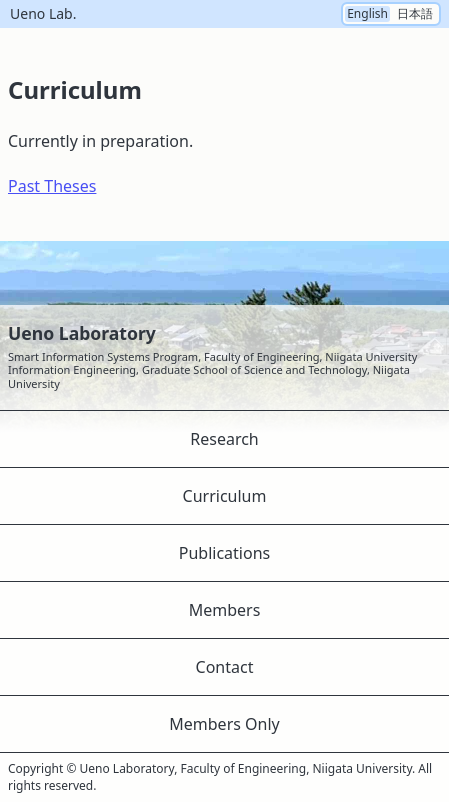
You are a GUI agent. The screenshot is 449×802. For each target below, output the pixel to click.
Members (225, 610)
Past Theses (52, 186)
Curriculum (225, 496)
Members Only (224, 724)
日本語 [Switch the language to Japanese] (415, 14)
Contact (225, 667)
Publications (224, 553)
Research (224, 439)
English (367, 14)
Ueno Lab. (43, 14)
